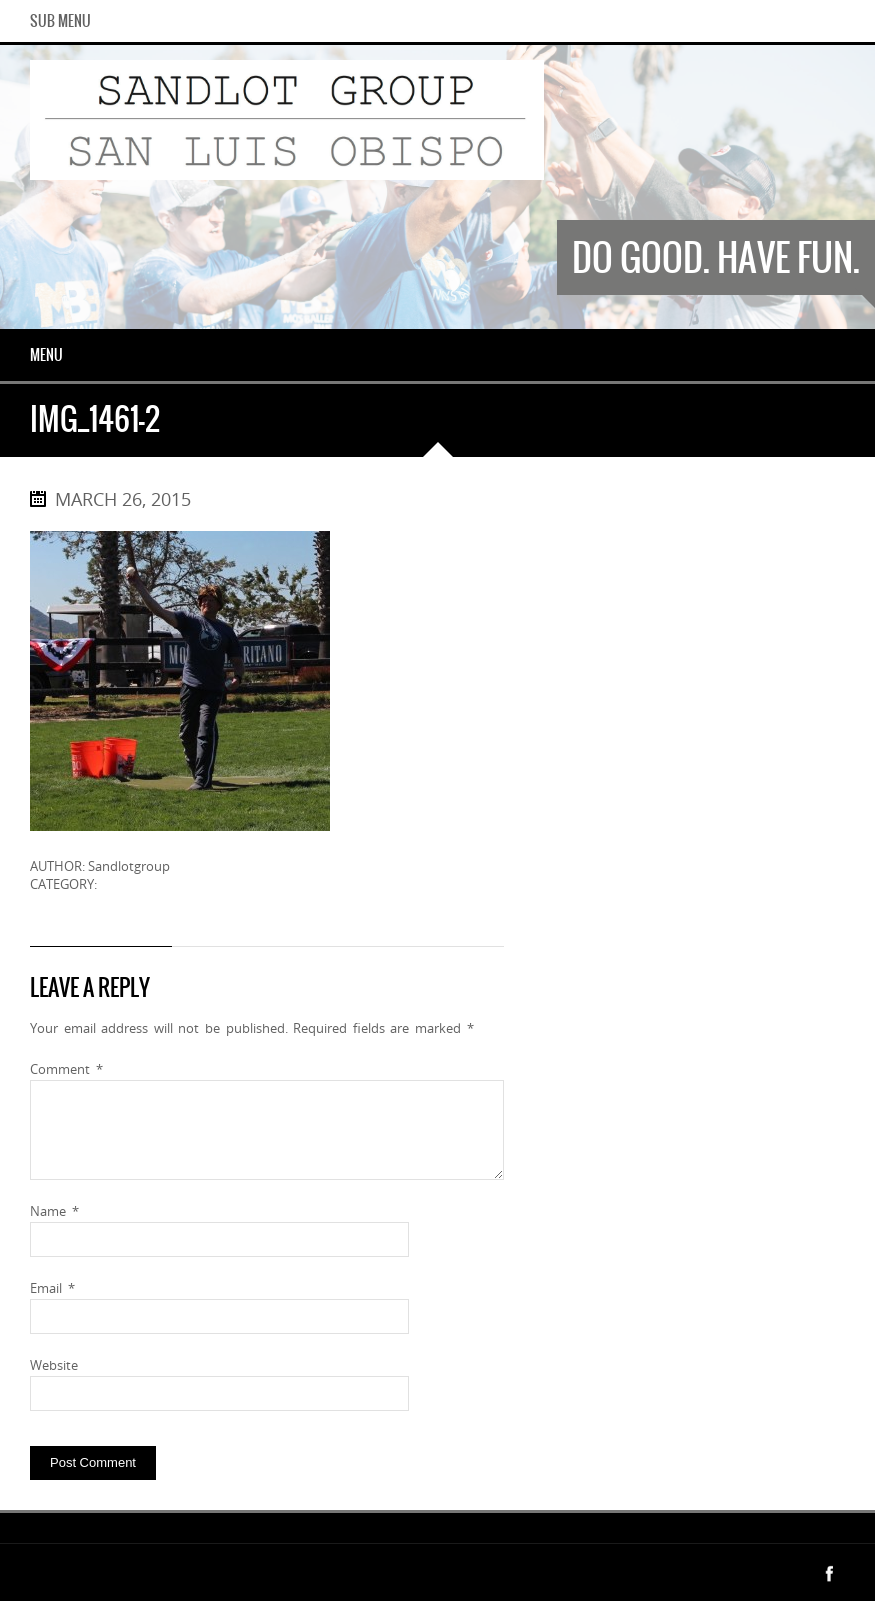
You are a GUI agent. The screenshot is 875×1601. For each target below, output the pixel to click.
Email (52, 1288)
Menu (46, 355)
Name (54, 1211)
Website (54, 1365)
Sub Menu (60, 21)
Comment (66, 1069)
